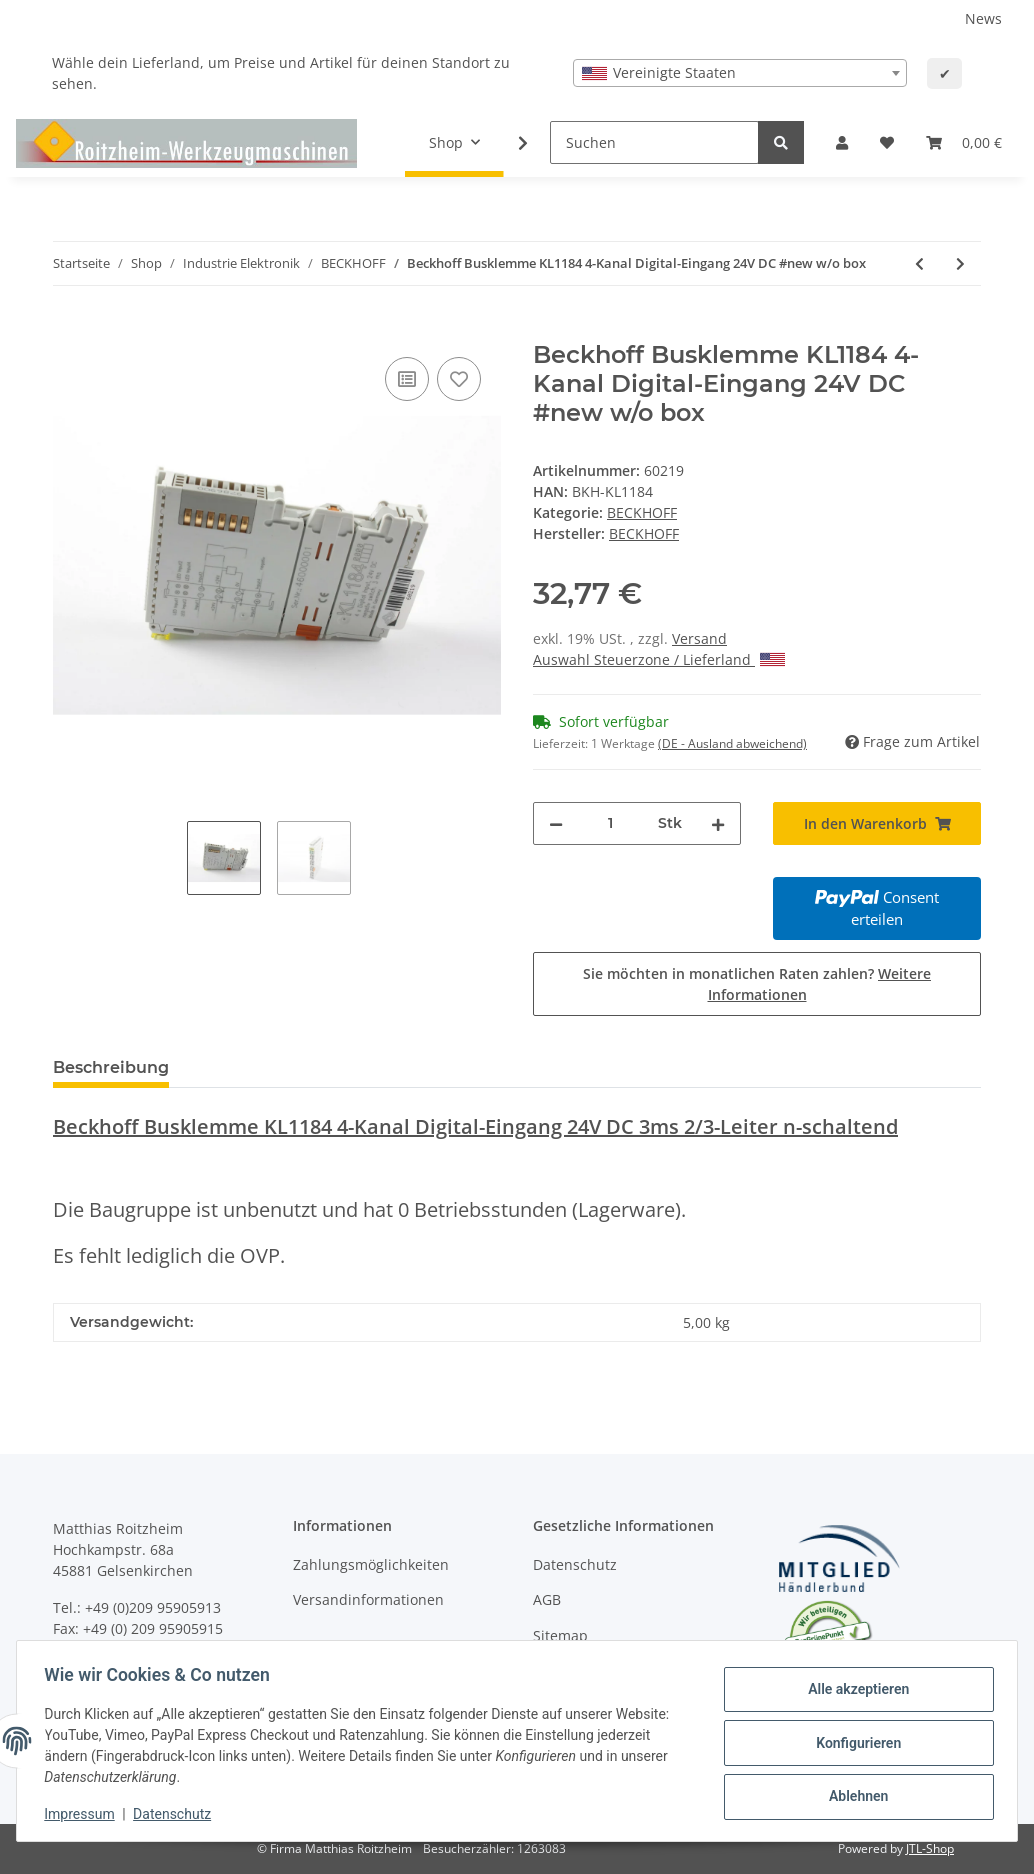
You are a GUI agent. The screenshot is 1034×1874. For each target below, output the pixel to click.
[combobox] (740, 73)
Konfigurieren (853, 1743)
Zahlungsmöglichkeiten (371, 1564)
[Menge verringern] (556, 823)
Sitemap (560, 1635)
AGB (547, 1599)
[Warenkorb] (964, 142)
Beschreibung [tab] (111, 1067)
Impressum (84, 1814)
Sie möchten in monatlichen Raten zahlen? (757, 984)
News (983, 18)
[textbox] (740, 73)
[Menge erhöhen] (718, 823)
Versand (699, 638)
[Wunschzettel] (887, 142)
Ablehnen (853, 1795)
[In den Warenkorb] (69, 330)
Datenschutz (575, 1564)
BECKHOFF (642, 512)
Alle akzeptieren (853, 1691)
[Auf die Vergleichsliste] (407, 379)
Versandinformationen (368, 1599)
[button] (842, 142)
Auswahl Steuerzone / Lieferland (659, 659)
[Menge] (610, 823)
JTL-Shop (930, 1848)
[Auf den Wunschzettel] (459, 379)
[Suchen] (654, 142)
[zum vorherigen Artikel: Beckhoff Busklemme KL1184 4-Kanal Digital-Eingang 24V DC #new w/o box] (919, 263)
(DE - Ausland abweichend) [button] (732, 743)
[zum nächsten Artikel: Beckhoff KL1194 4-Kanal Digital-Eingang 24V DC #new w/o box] (960, 263)
